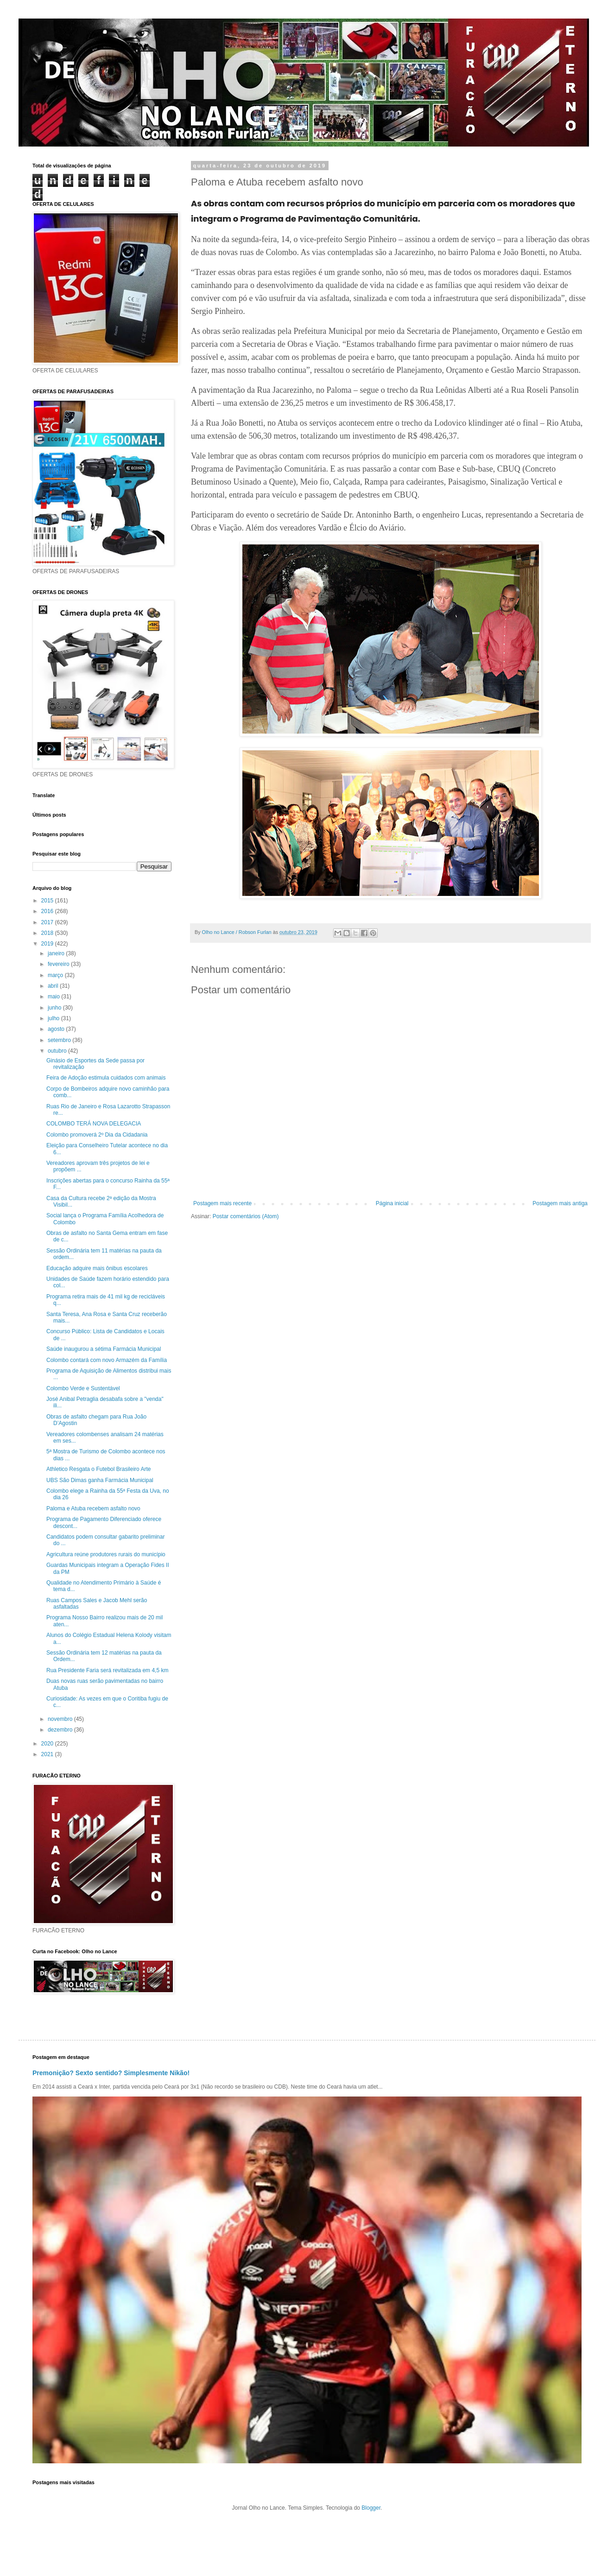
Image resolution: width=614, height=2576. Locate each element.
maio (54, 996)
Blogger (370, 2508)
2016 (48, 911)
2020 (48, 1743)
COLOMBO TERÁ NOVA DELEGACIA (93, 1123)
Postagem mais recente (222, 1203)
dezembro (61, 1729)
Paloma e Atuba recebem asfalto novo (93, 1508)
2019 (48, 943)
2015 (48, 900)
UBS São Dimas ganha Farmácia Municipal (99, 1480)
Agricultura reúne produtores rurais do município (105, 1554)
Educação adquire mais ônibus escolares (97, 1268)
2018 (48, 933)
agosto (57, 1029)
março (56, 975)
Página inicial (392, 1203)
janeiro (57, 953)
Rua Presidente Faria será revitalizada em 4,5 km (107, 1670)
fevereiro (59, 964)
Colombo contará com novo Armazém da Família (106, 1360)
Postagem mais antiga (560, 1203)
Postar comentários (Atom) (246, 1216)
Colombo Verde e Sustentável (83, 1388)
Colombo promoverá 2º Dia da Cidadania (97, 1134)
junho (55, 1007)
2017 (48, 922)
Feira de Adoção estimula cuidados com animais (105, 1077)
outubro (58, 1051)
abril (54, 986)
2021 (48, 1754)
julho (54, 1018)
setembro (60, 1040)
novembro (61, 1719)
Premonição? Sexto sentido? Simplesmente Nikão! (111, 2073)
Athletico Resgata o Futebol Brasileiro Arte (98, 1469)
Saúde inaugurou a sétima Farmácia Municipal (103, 1349)
